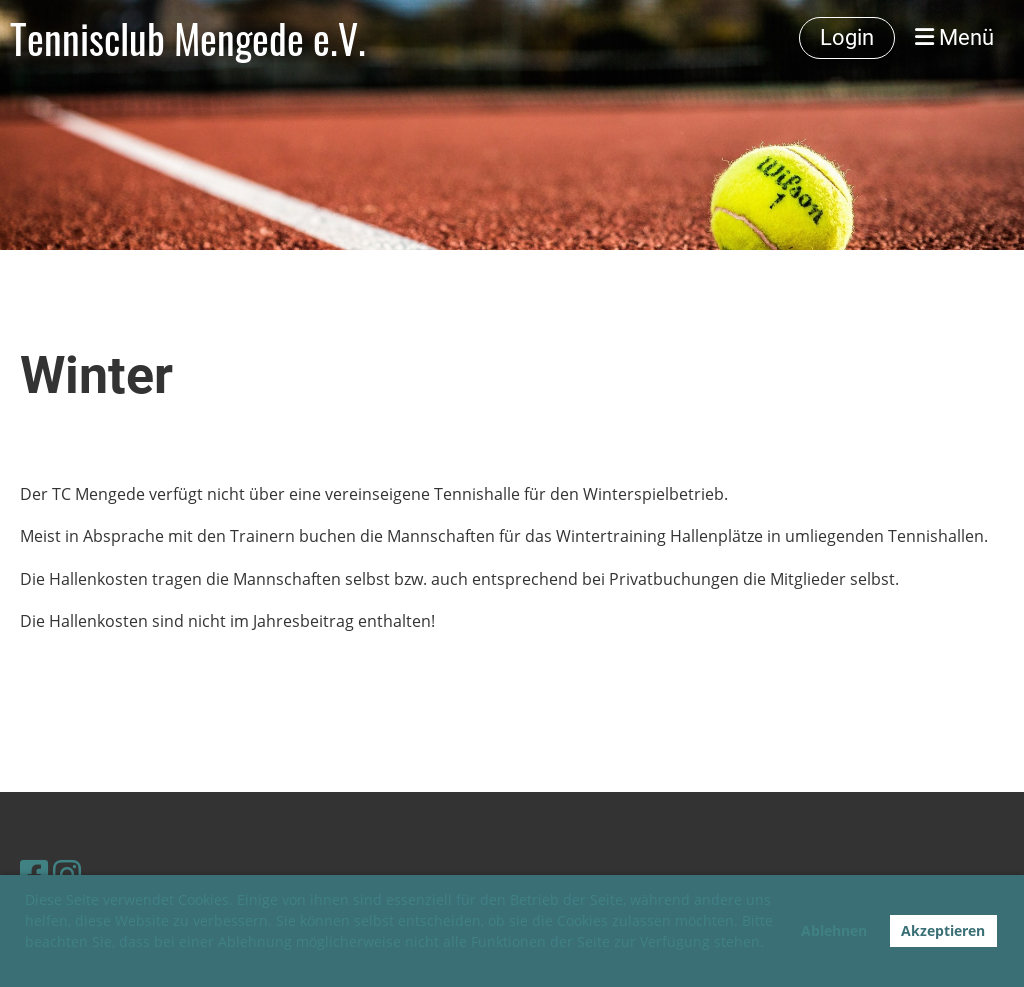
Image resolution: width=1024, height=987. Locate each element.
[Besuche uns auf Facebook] (34, 873)
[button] (28, 965)
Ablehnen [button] (834, 930)
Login (847, 37)
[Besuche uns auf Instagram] (67, 873)
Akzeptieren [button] (943, 930)
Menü (954, 37)
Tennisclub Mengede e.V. (188, 38)
